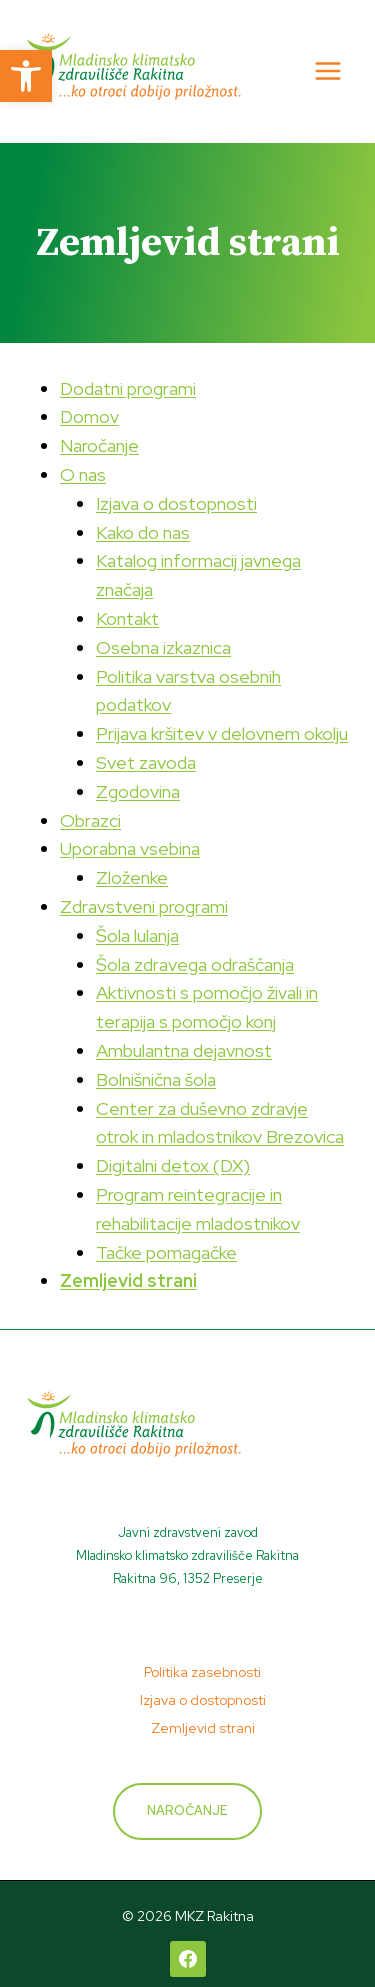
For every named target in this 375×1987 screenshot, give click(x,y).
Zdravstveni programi (144, 906)
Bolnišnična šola (156, 1079)
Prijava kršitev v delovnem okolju (222, 733)
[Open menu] (327, 71)
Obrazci (90, 820)
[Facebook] (188, 1959)
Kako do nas (143, 532)
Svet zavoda (146, 762)
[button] (26, 76)
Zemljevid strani (128, 1280)
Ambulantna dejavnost (184, 1050)
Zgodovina (138, 791)
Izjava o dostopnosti (176, 503)
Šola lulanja (137, 935)
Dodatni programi (128, 388)
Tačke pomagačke (166, 1252)
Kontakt (127, 618)
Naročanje (99, 445)
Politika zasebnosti (202, 1672)
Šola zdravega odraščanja (195, 964)
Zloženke (132, 877)
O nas (83, 474)
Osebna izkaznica (163, 647)
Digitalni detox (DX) (173, 1165)
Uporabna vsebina (130, 848)
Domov (89, 416)
